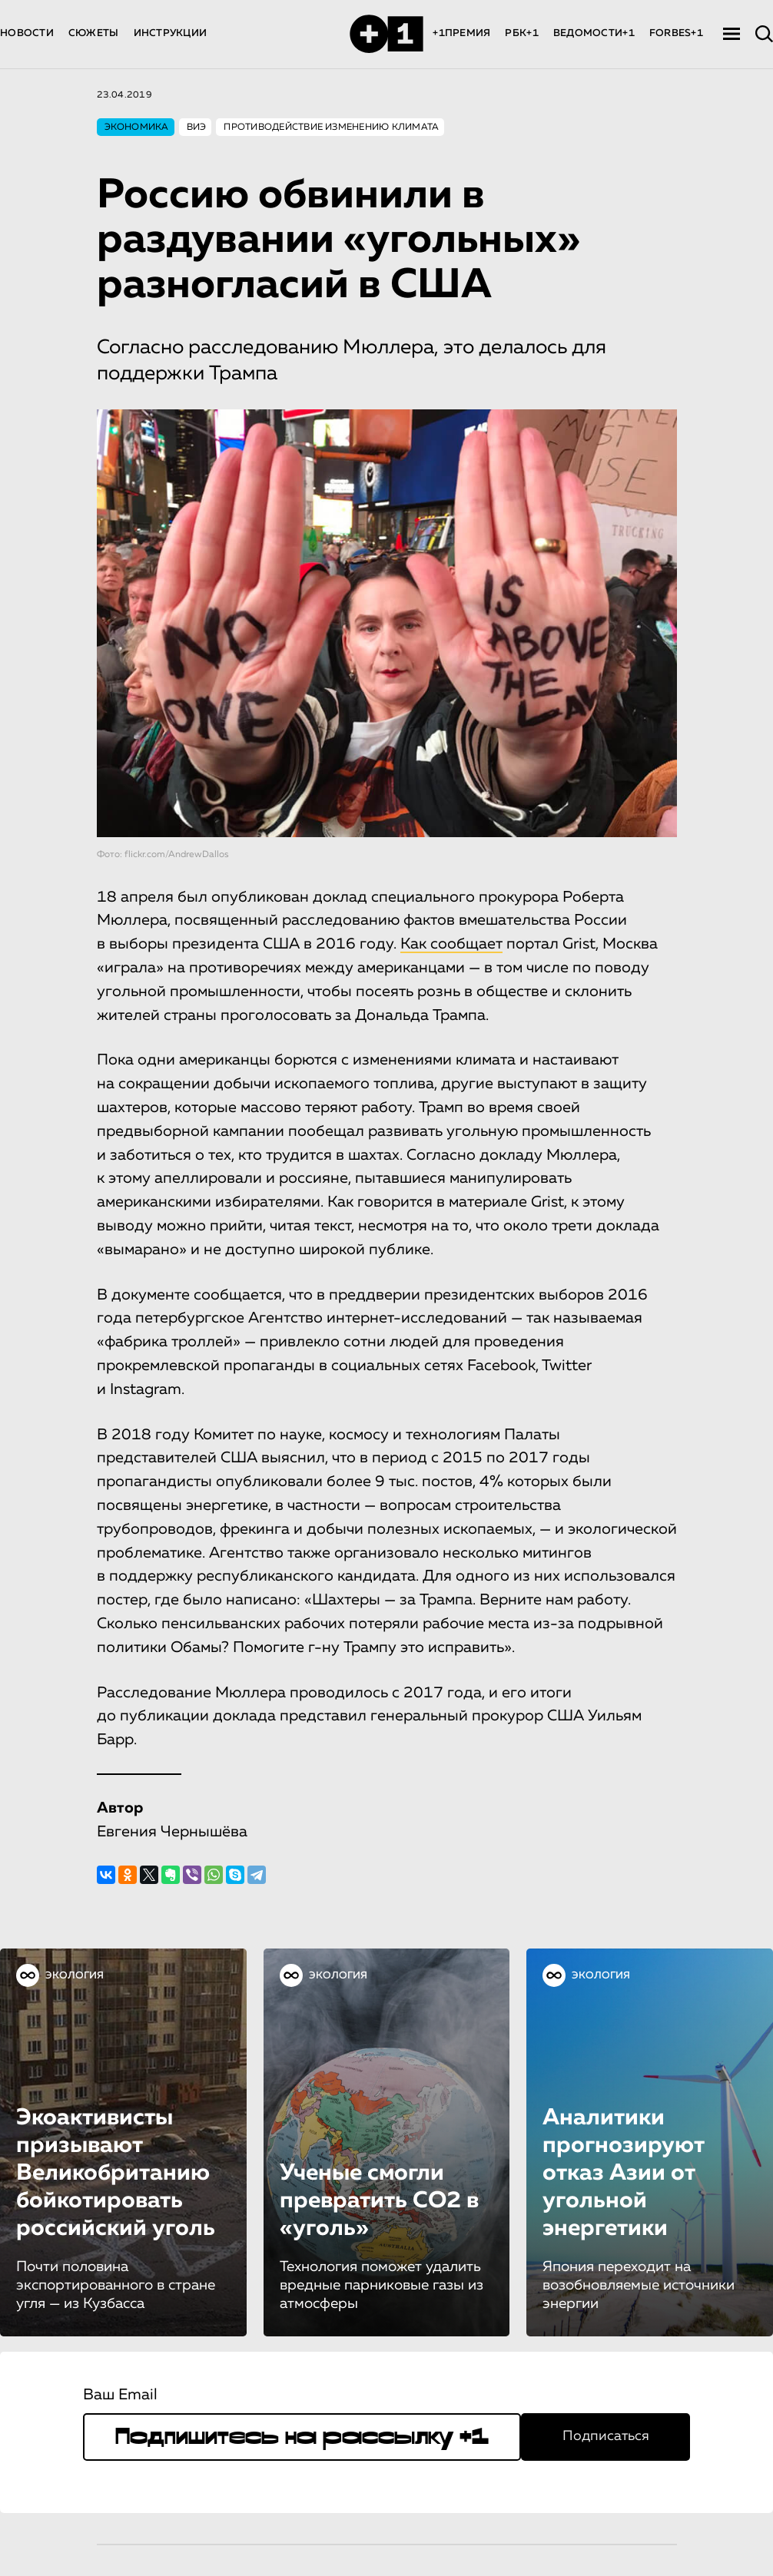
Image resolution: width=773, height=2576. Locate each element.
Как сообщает (451, 944)
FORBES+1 (676, 33)
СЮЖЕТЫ (93, 33)
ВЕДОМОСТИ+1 (594, 33)
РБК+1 (521, 33)
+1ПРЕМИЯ (461, 33)
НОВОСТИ (27, 33)
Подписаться (605, 2436)
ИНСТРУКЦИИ (170, 33)
